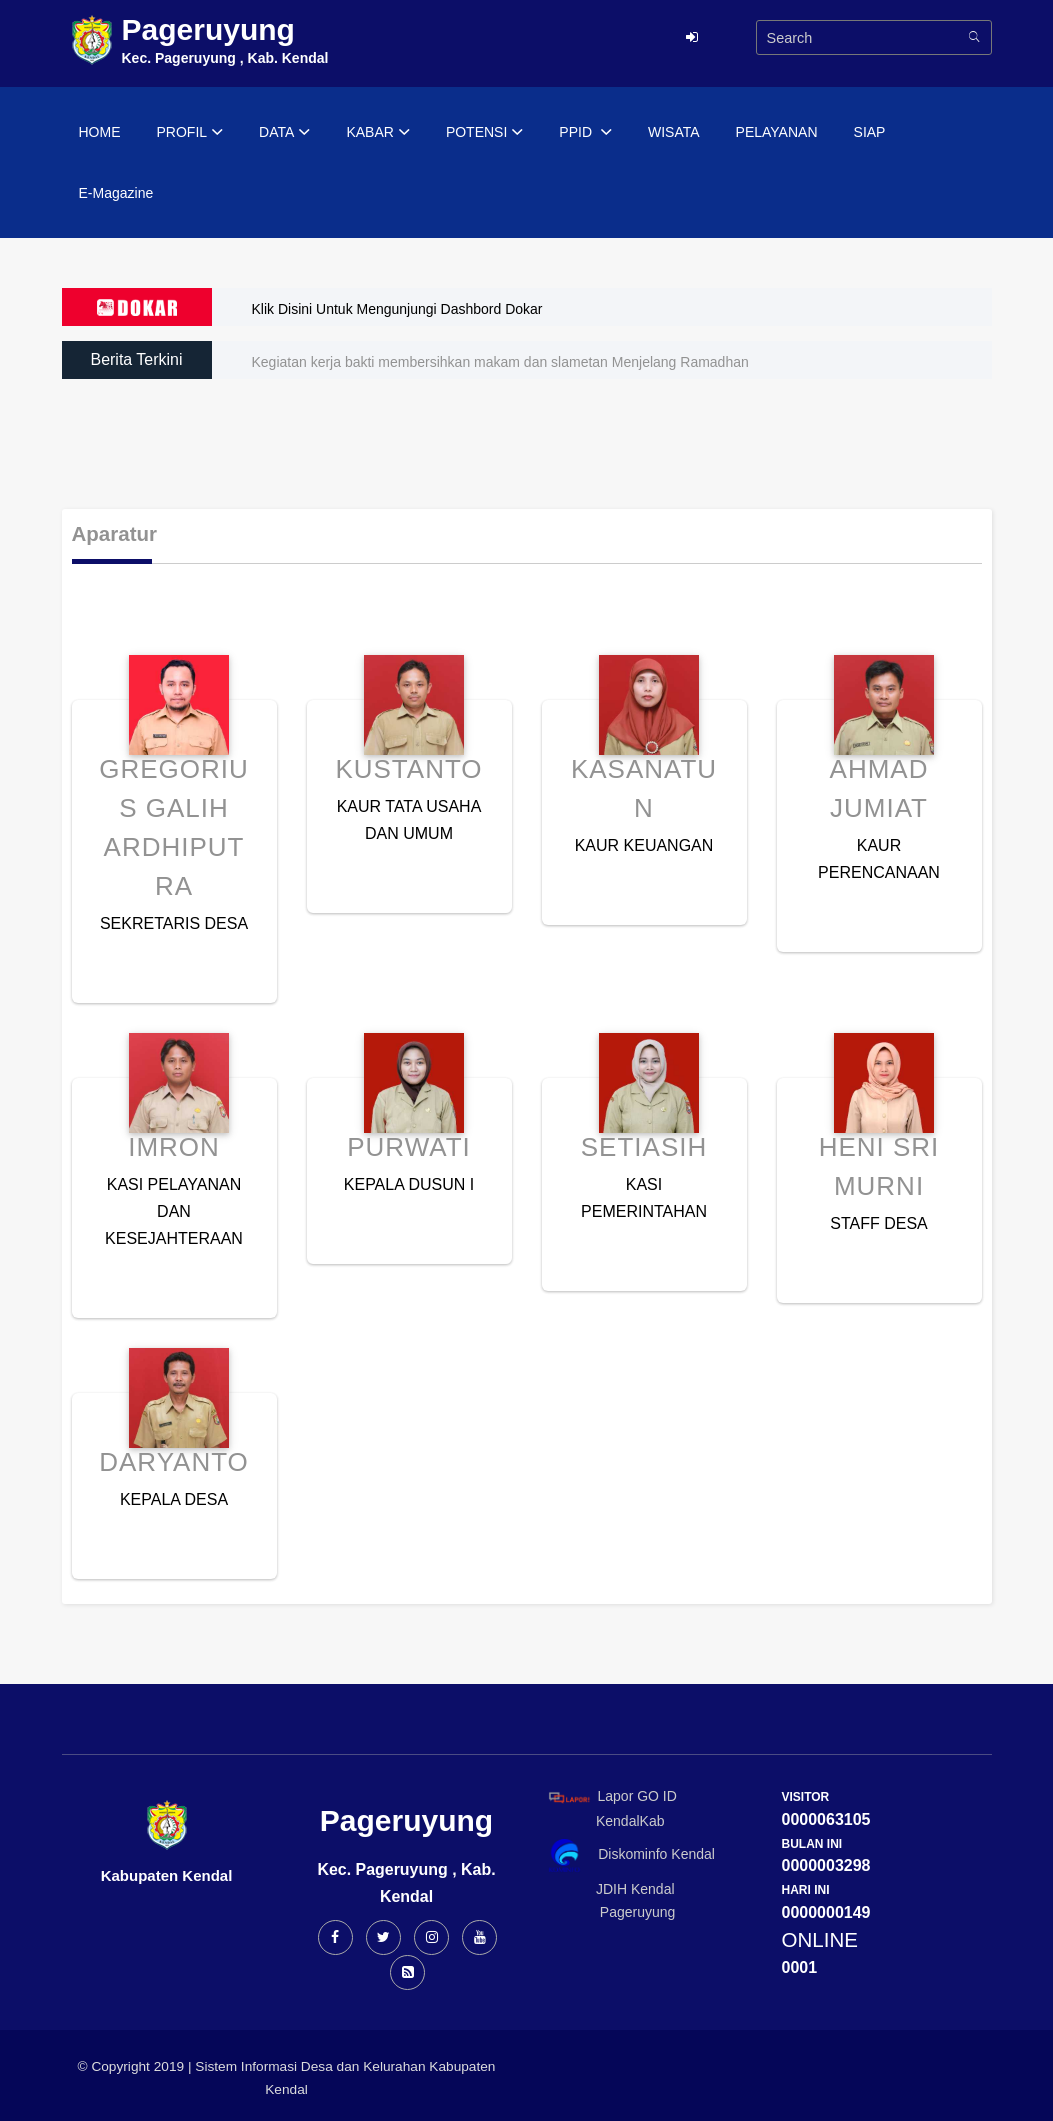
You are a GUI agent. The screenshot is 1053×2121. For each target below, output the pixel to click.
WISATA (674, 132)
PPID (585, 133)
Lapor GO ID (612, 1796)
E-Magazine (116, 193)
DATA (284, 133)
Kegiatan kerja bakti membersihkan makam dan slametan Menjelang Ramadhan (500, 362)
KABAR (377, 133)
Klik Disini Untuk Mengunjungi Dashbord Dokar (397, 309)
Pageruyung (609, 1912)
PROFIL (190, 133)
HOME (100, 132)
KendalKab (603, 1821)
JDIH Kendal (608, 1889)
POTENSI (484, 133)
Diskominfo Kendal (631, 1855)
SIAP (870, 132)
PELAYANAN (777, 132)
